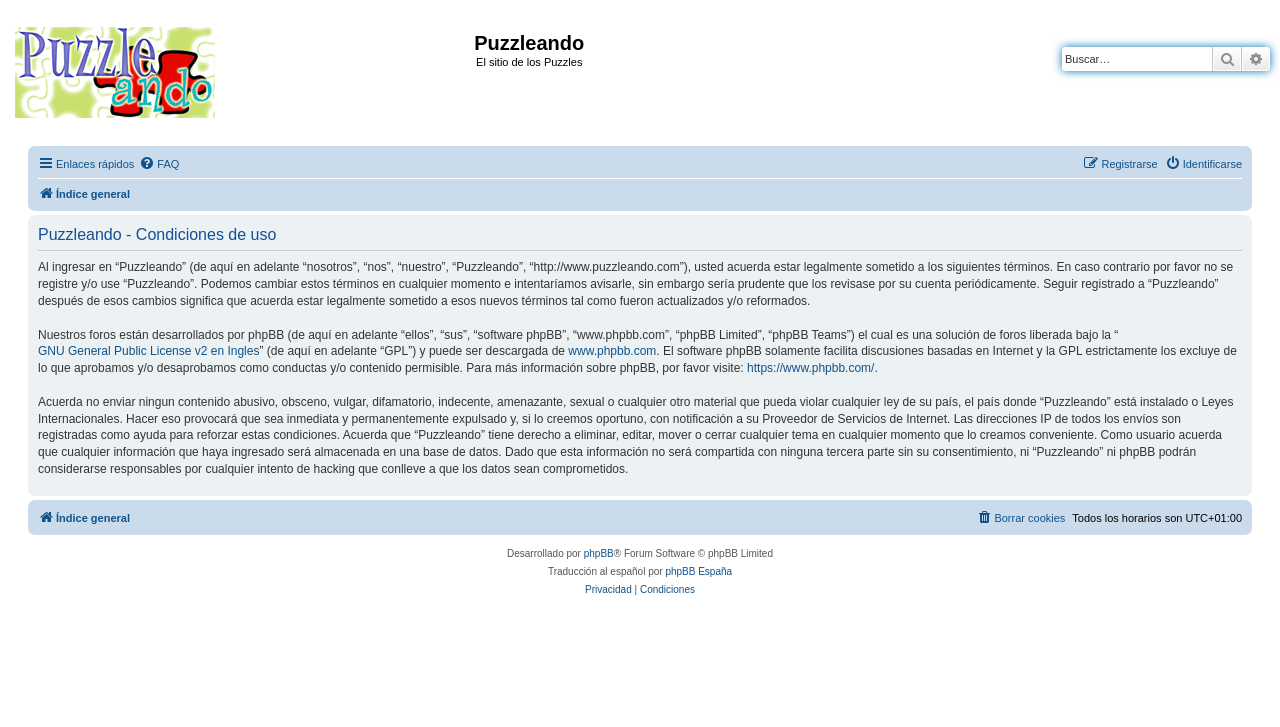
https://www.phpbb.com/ (810, 368)
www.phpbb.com (612, 351)
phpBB (599, 553)
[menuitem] (159, 164)
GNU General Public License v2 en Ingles (148, 351)
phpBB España (698, 571)
